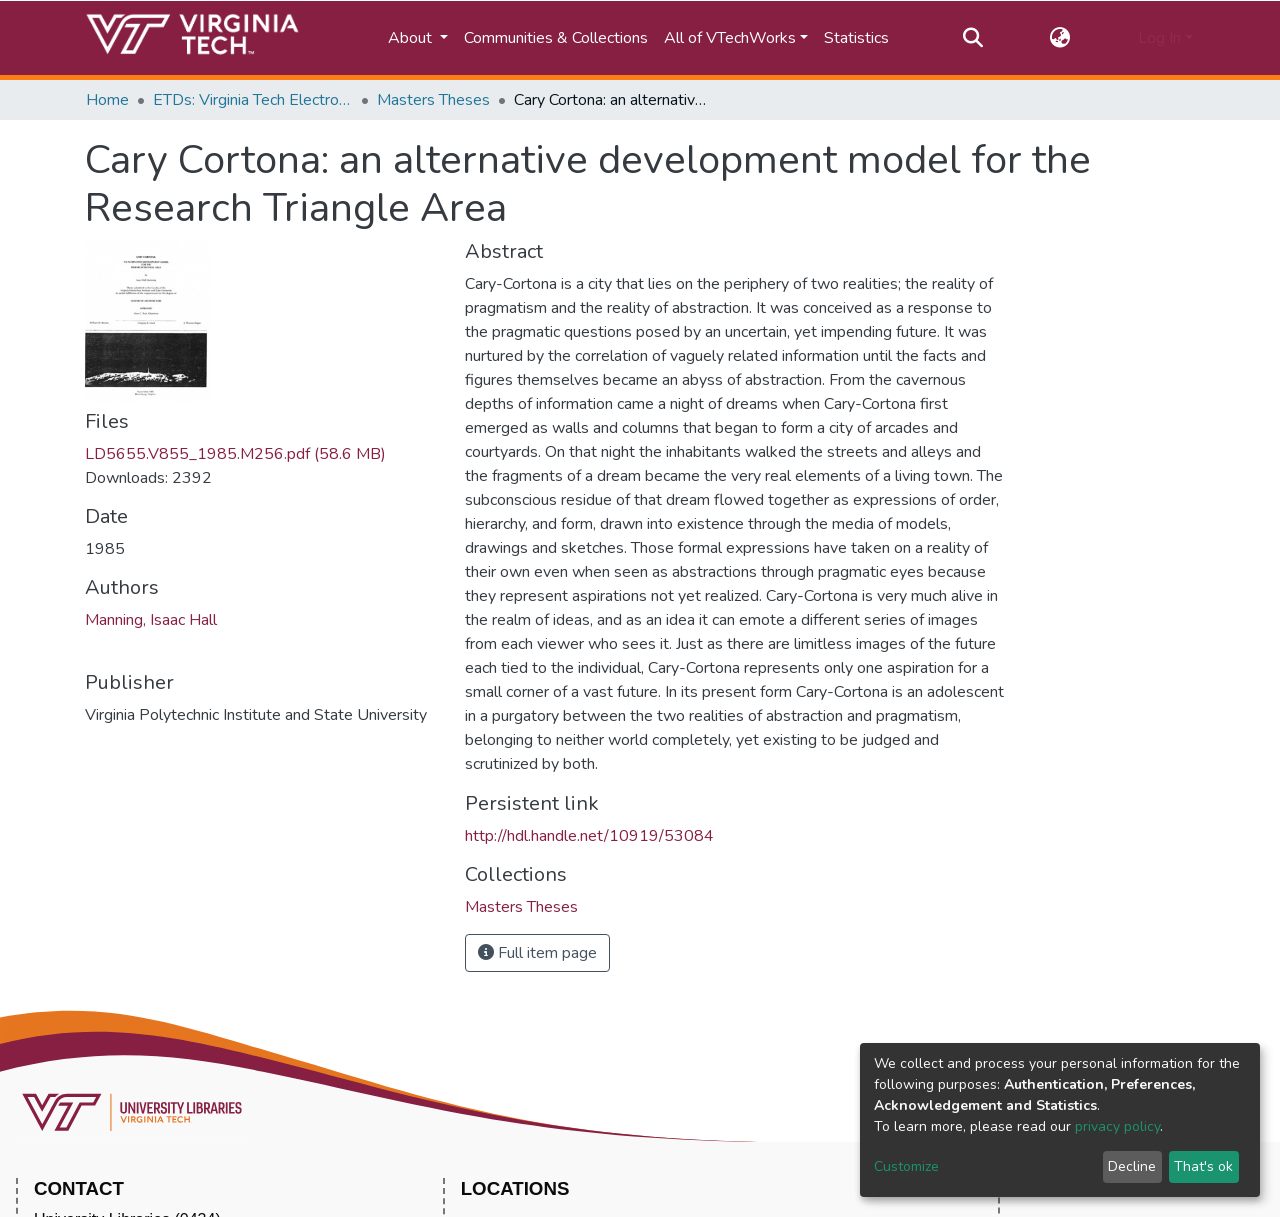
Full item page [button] (537, 953)
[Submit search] (972, 38)
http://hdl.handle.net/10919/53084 (589, 836)
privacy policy (1117, 1126)
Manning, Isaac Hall (151, 620)
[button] (1060, 38)
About (412, 38)
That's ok (1203, 1166)
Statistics (856, 38)
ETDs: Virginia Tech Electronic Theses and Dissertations (253, 100)
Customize (906, 1166)
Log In (1159, 38)
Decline (1132, 1166)
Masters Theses (433, 100)
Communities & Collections (556, 38)
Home (107, 100)
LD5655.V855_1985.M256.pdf (235, 454)
